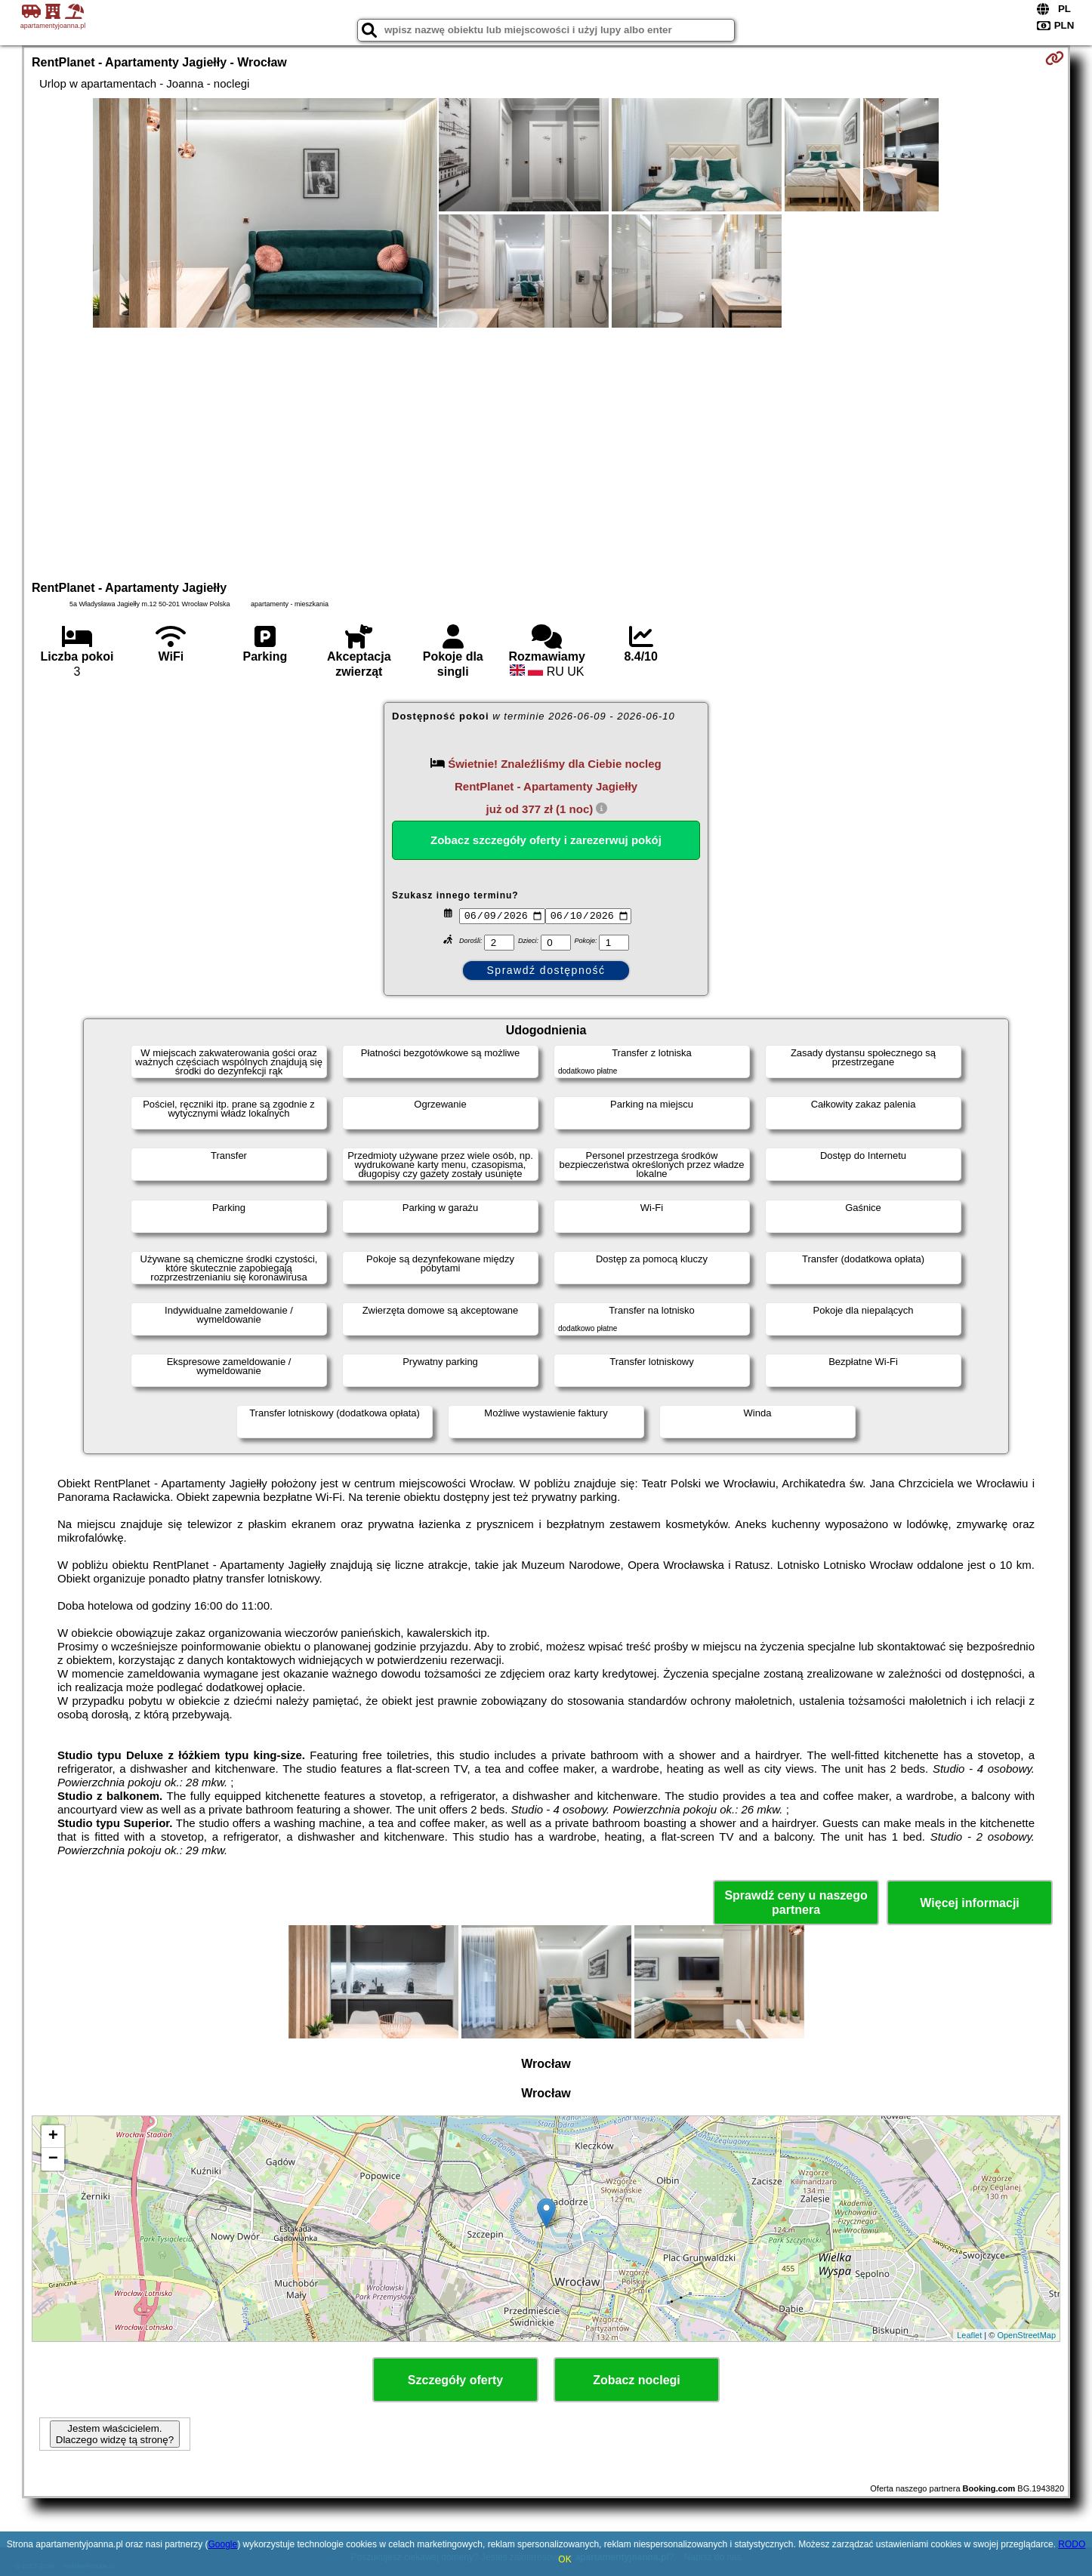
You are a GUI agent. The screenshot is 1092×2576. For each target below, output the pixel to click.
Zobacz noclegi (636, 2380)
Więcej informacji (969, 1903)
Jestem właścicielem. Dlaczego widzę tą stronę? (115, 2434)
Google (222, 2544)
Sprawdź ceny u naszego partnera (795, 1902)
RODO (1071, 2544)
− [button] (53, 2159)
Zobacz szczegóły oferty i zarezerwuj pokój (546, 840)
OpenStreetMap (1026, 2335)
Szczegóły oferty (455, 2380)
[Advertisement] (546, 452)
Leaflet (969, 2335)
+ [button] (53, 2136)
